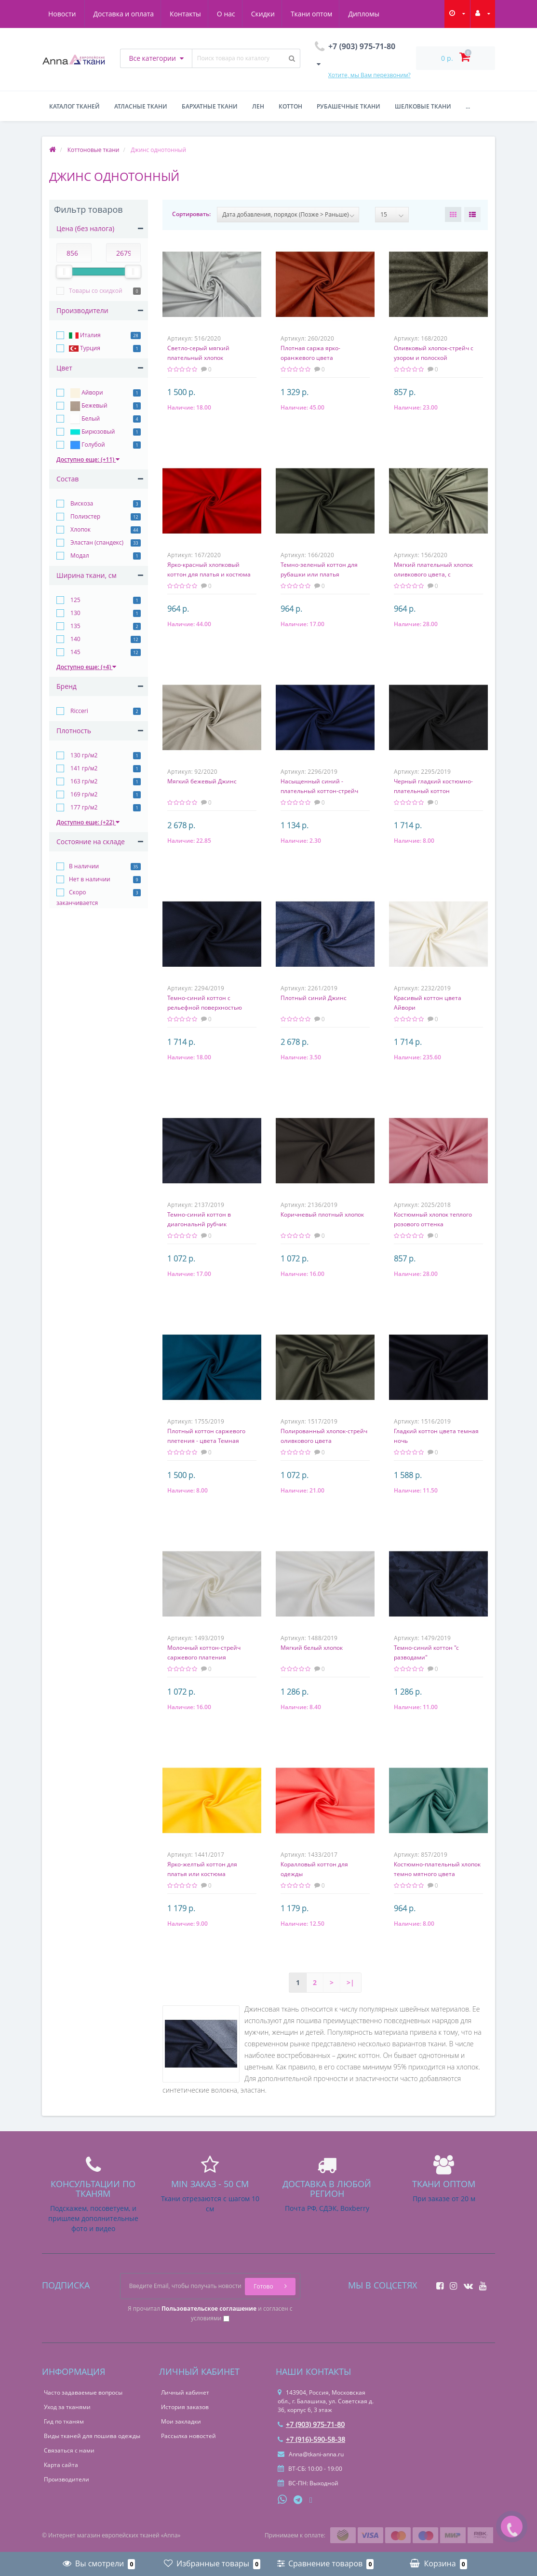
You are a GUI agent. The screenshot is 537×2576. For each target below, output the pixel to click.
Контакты (142, 13)
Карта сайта (61, 2465)
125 (75, 600)
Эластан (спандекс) (96, 542)
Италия (85, 336)
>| (350, 1982)
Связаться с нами (69, 2450)
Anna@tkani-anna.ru (311, 2454)
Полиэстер (84, 516)
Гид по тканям (64, 2421)
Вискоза (81, 503)
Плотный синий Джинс (314, 998)
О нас (184, 13)
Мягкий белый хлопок (312, 1648)
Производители (66, 2479)
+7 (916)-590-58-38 (311, 2439)
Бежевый (88, 406)
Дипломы (326, 13)
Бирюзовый (92, 432)
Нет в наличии (89, 879)
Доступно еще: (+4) (86, 667)
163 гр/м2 (83, 781)
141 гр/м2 (83, 768)
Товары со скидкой (95, 291)
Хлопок (80, 529)
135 (75, 626)
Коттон (290, 106)
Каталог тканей (74, 106)
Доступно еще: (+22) (88, 822)
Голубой (87, 445)
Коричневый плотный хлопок (322, 1214)
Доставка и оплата (78, 13)
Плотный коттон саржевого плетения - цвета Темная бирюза (206, 1440)
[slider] (64, 271)
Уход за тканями (67, 2407)
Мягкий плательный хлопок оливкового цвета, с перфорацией (433, 574)
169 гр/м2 (83, 794)
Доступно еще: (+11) (88, 459)
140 (75, 639)
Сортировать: (191, 214)
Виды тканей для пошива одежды (92, 2436)
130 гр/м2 (83, 755)
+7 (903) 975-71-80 (311, 2424)
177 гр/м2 (83, 807)
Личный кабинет (185, 2392)
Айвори (86, 393)
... (468, 106)
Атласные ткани (140, 106)
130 (75, 613)
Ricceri (78, 711)
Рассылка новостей (188, 2436)
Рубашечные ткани (348, 106)
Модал (79, 555)
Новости (373, 13)
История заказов (185, 2407)
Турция (84, 349)
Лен (258, 106)
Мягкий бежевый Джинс (202, 781)
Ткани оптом (273, 13)
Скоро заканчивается (77, 897)
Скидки (222, 13)
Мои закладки (181, 2421)
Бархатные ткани (210, 106)
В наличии (84, 866)
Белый (84, 419)
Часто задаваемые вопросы (83, 2392)
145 (75, 652)
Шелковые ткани (423, 106)
